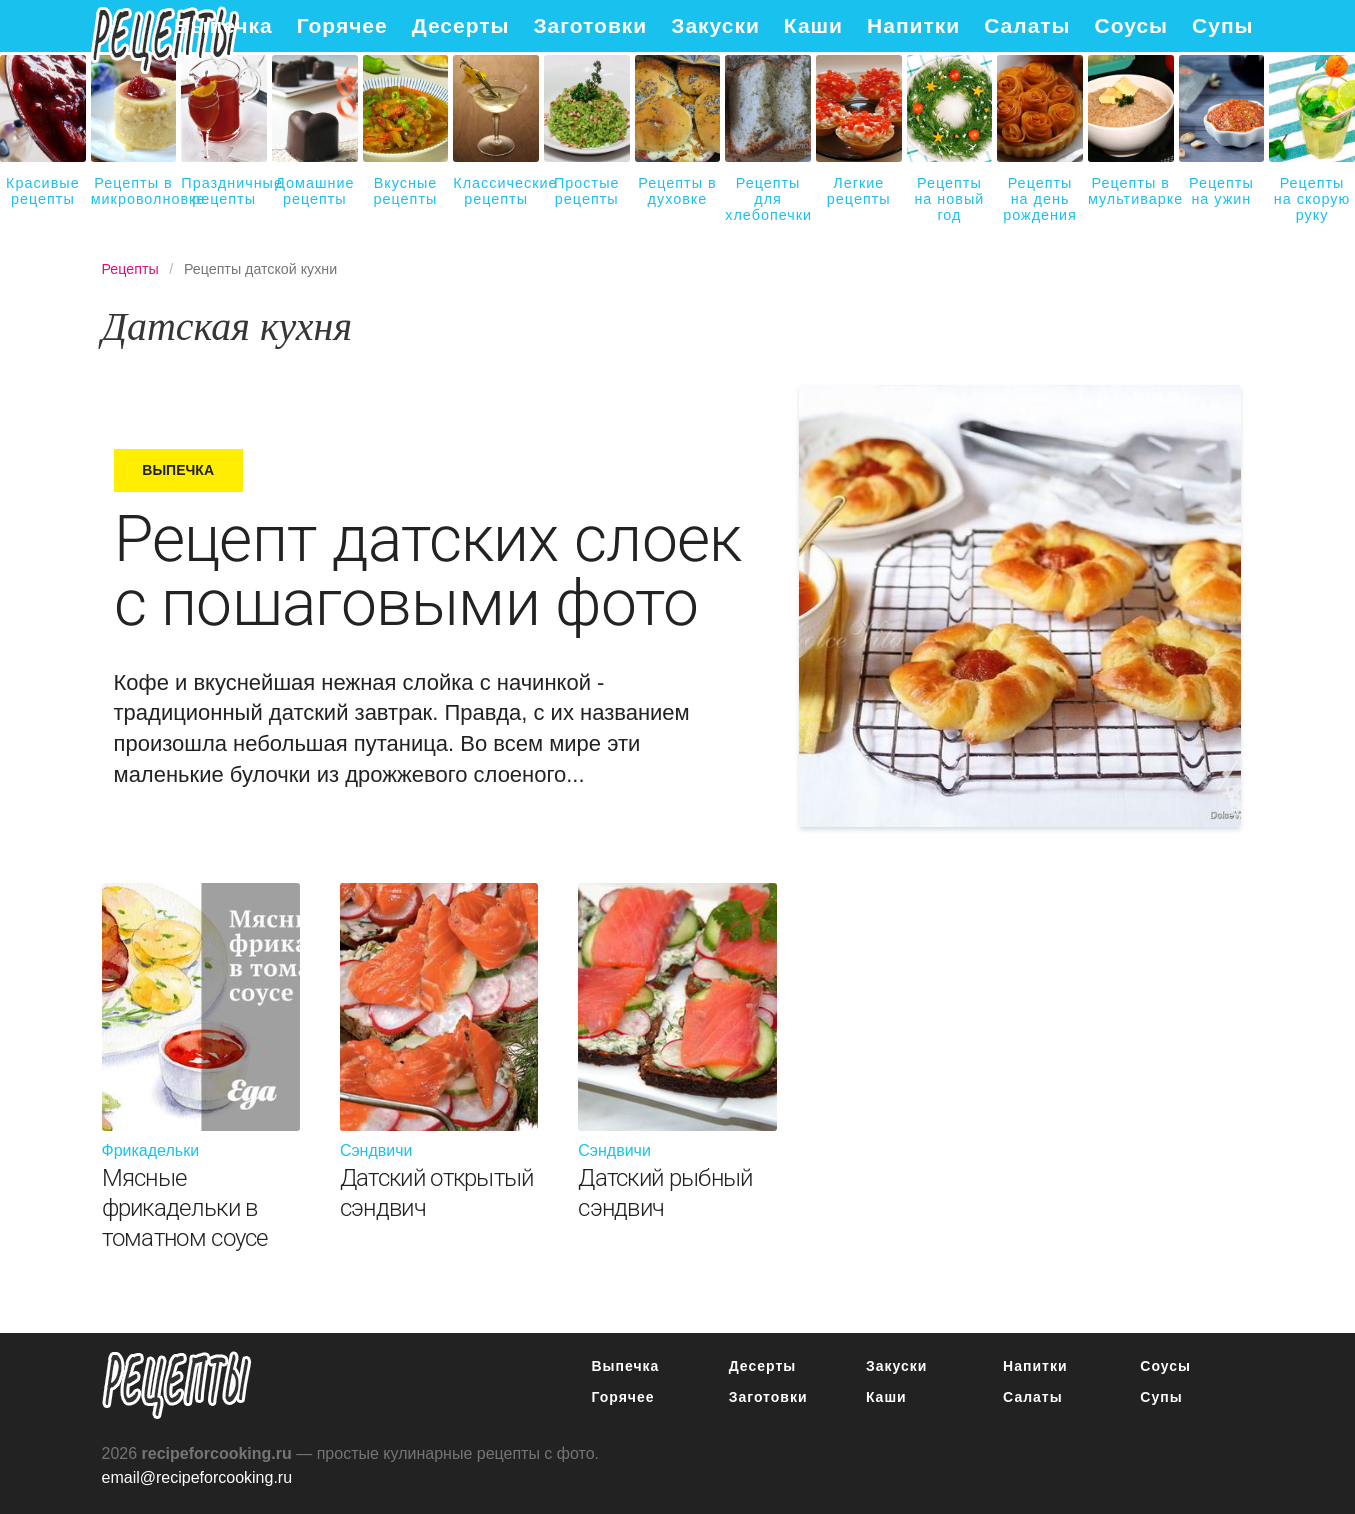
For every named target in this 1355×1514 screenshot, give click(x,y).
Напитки (913, 25)
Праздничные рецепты (224, 191)
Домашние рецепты (314, 191)
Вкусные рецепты (406, 191)
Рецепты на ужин (1221, 191)
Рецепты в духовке (677, 191)
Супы (1222, 25)
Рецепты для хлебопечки (768, 199)
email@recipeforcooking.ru (197, 1477)
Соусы (1132, 25)
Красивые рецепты (43, 191)
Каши (813, 25)
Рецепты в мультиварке (1131, 191)
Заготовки (590, 25)
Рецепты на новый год (949, 199)
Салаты (1027, 25)
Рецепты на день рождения (1040, 199)
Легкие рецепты (859, 191)
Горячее (342, 25)
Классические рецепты (496, 191)
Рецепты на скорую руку (1312, 199)
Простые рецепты (586, 191)
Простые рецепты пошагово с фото (177, 1385)
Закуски (715, 25)
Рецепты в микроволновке (134, 191)
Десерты (461, 25)
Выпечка (223, 25)
